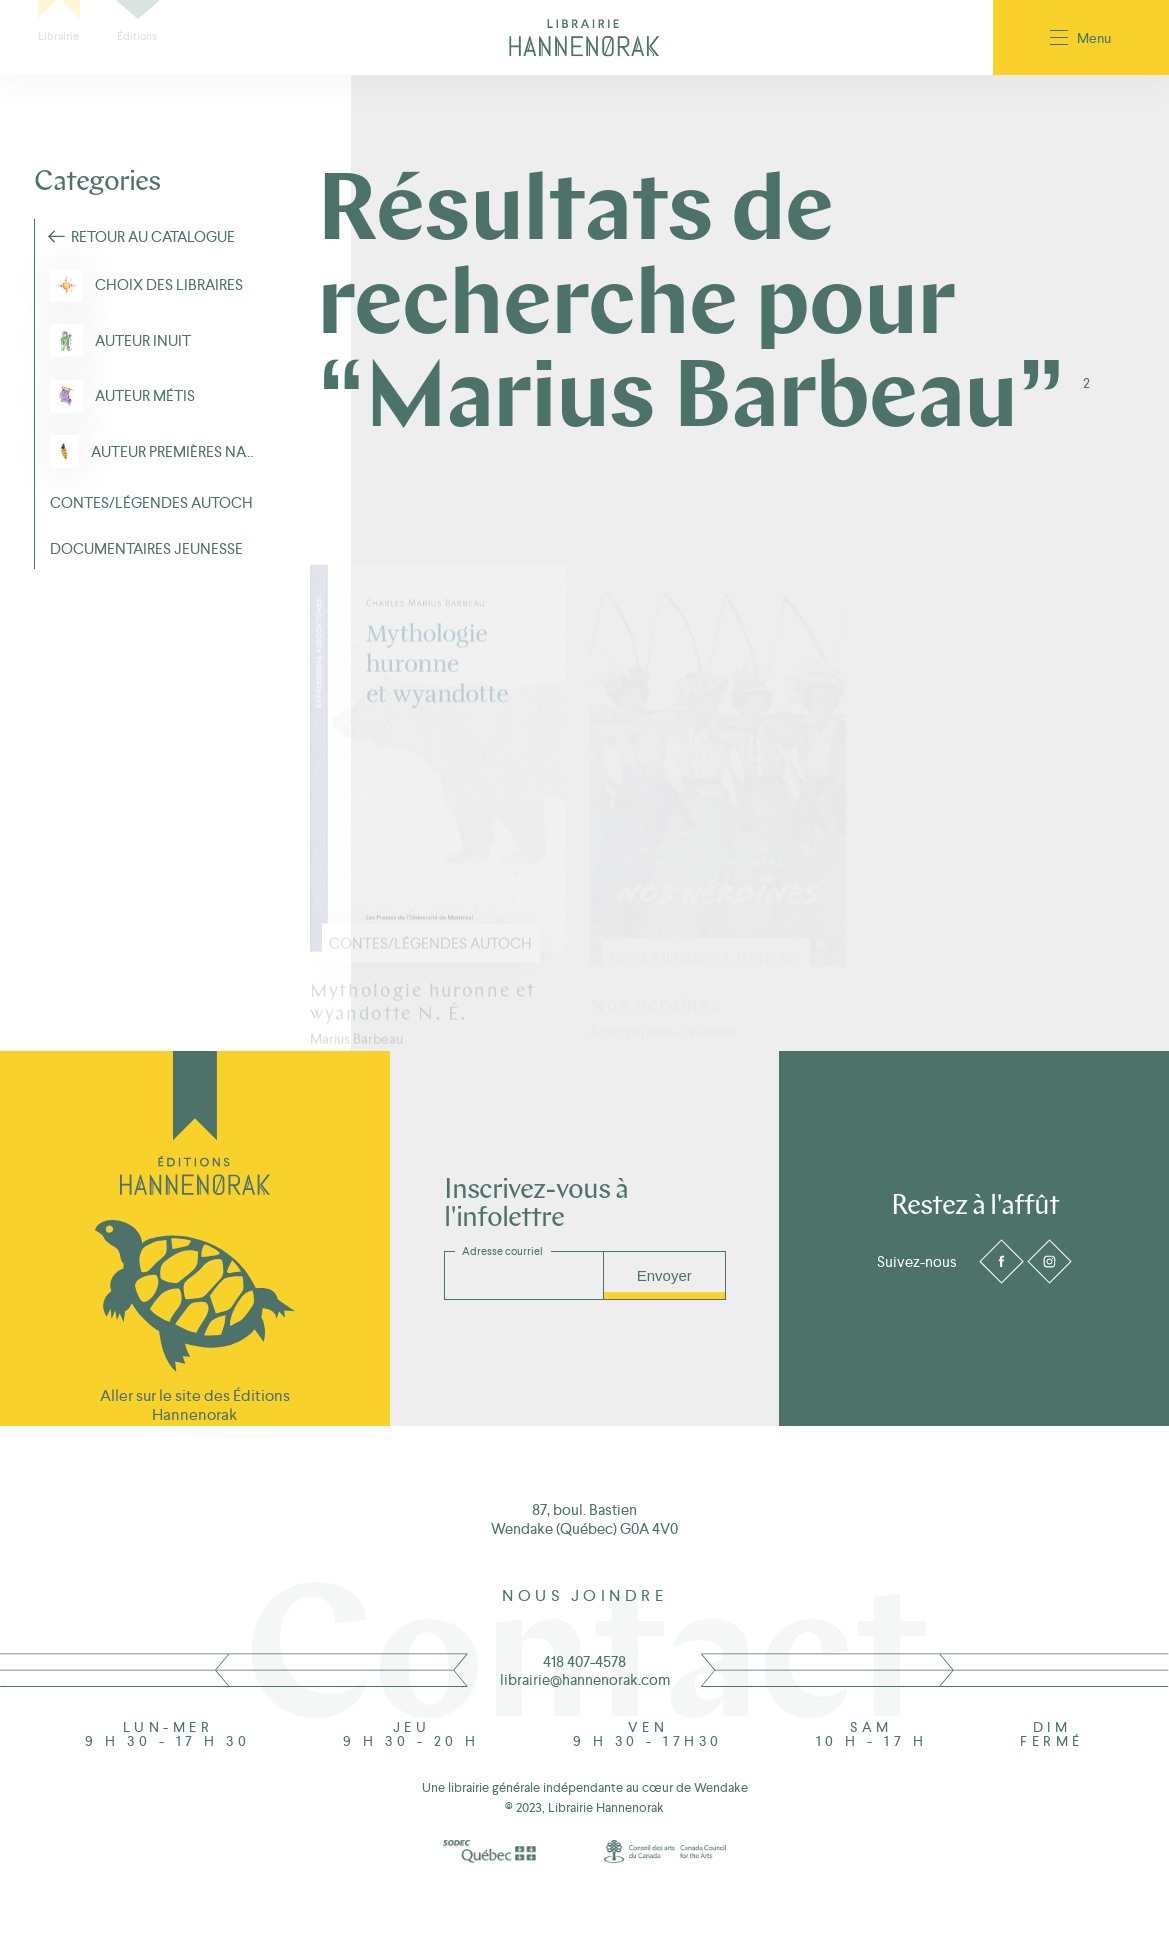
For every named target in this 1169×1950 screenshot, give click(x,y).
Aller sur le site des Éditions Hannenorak (195, 1405)
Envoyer (664, 1275)
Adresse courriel (502, 1251)
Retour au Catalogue (153, 236)
